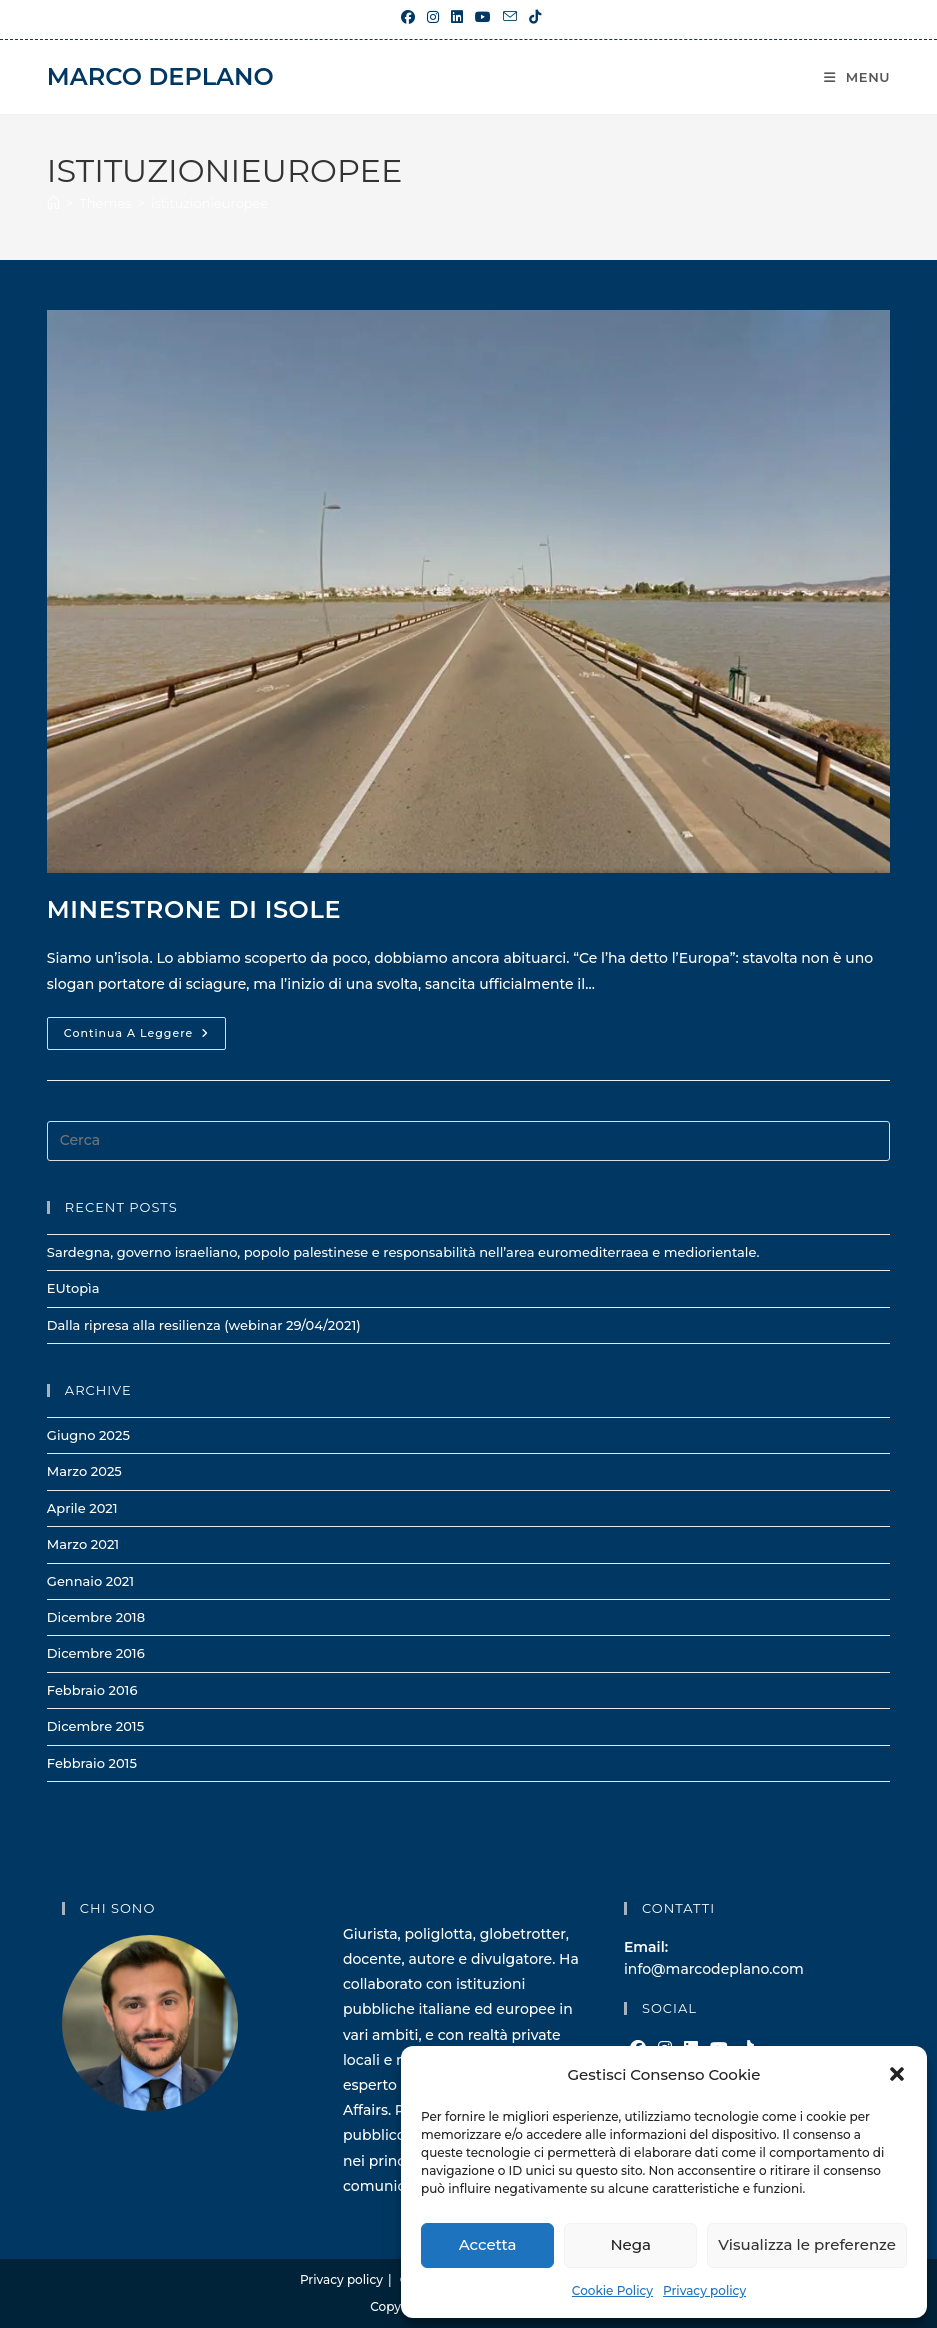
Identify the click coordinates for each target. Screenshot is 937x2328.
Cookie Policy (612, 2290)
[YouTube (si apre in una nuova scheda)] (483, 17)
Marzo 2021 (83, 1544)
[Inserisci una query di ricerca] (468, 1141)
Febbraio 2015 (92, 1763)
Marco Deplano (160, 76)
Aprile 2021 (82, 1508)
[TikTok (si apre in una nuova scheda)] (532, 17)
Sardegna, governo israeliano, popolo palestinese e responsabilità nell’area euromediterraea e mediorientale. (403, 1252)
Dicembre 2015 (95, 1726)
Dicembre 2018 (96, 1617)
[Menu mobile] (857, 77)
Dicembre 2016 (96, 1653)
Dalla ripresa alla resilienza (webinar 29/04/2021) (204, 1325)
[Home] (53, 203)
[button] (897, 2074)
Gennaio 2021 (90, 1581)
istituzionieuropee (209, 203)
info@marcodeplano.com (714, 1969)
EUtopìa (73, 1288)
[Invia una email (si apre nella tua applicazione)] (510, 17)
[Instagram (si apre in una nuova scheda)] (433, 17)
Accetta (488, 2244)
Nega (630, 2244)
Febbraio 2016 (92, 1690)
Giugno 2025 (88, 1435)
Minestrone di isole (194, 909)
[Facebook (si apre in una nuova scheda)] (408, 17)
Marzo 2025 (84, 1471)
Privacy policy (704, 2290)
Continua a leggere (145, 1037)
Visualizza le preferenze (807, 2244)
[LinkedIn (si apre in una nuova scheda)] (457, 17)
